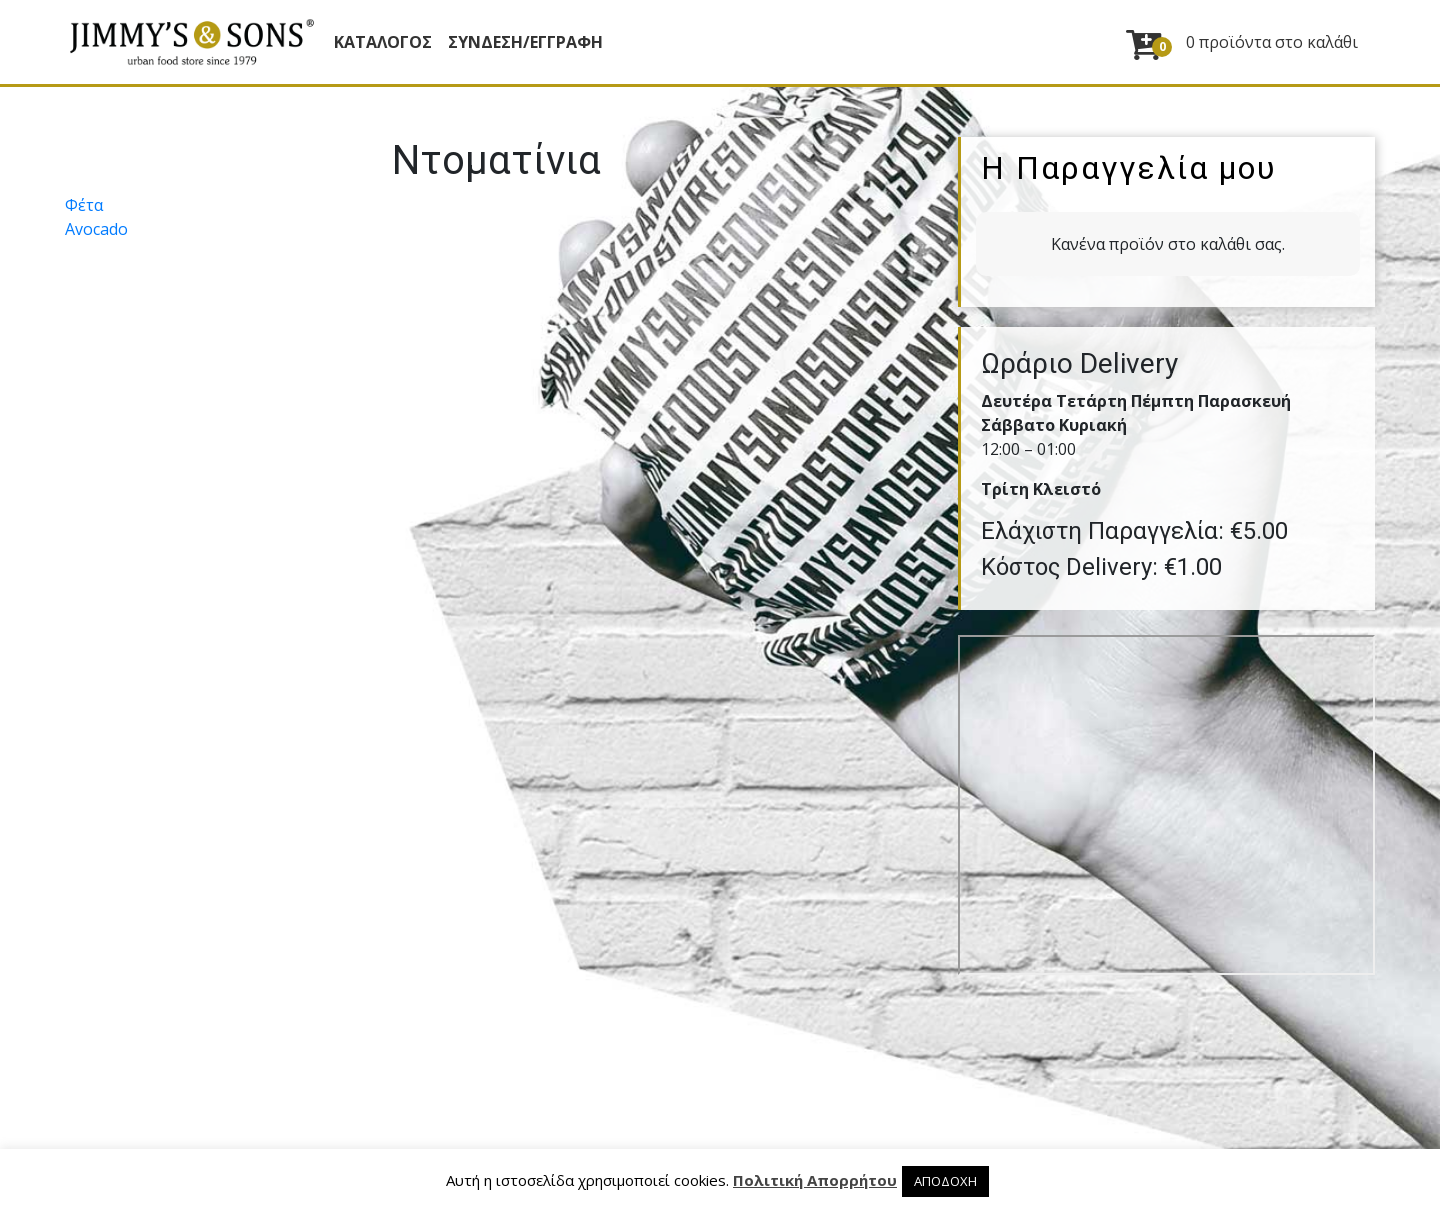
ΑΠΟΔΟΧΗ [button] (945, 1181)
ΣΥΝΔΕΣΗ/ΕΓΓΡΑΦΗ (525, 42)
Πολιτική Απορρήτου (815, 1180)
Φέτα (84, 205)
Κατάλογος (383, 42)
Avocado (96, 229)
